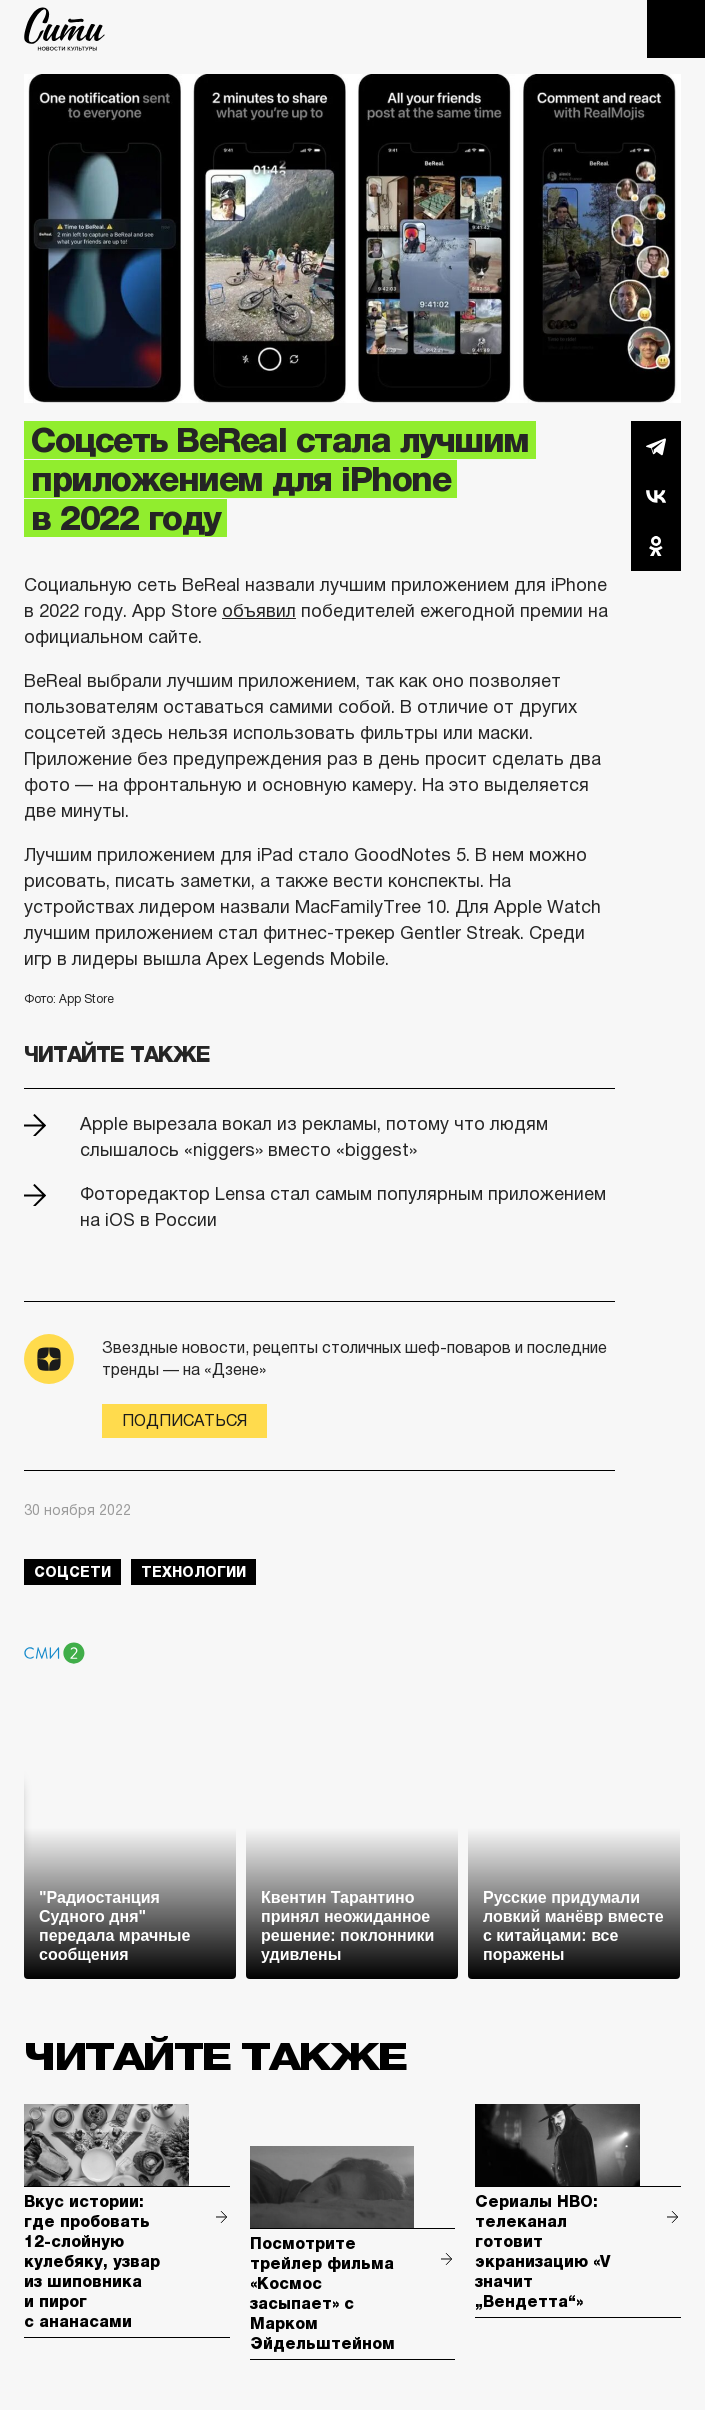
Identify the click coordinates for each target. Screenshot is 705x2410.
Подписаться (184, 1420)
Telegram (656, 446)
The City (64, 29)
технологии (193, 1572)
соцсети (72, 1572)
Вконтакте (656, 496)
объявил (259, 611)
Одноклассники (656, 546)
